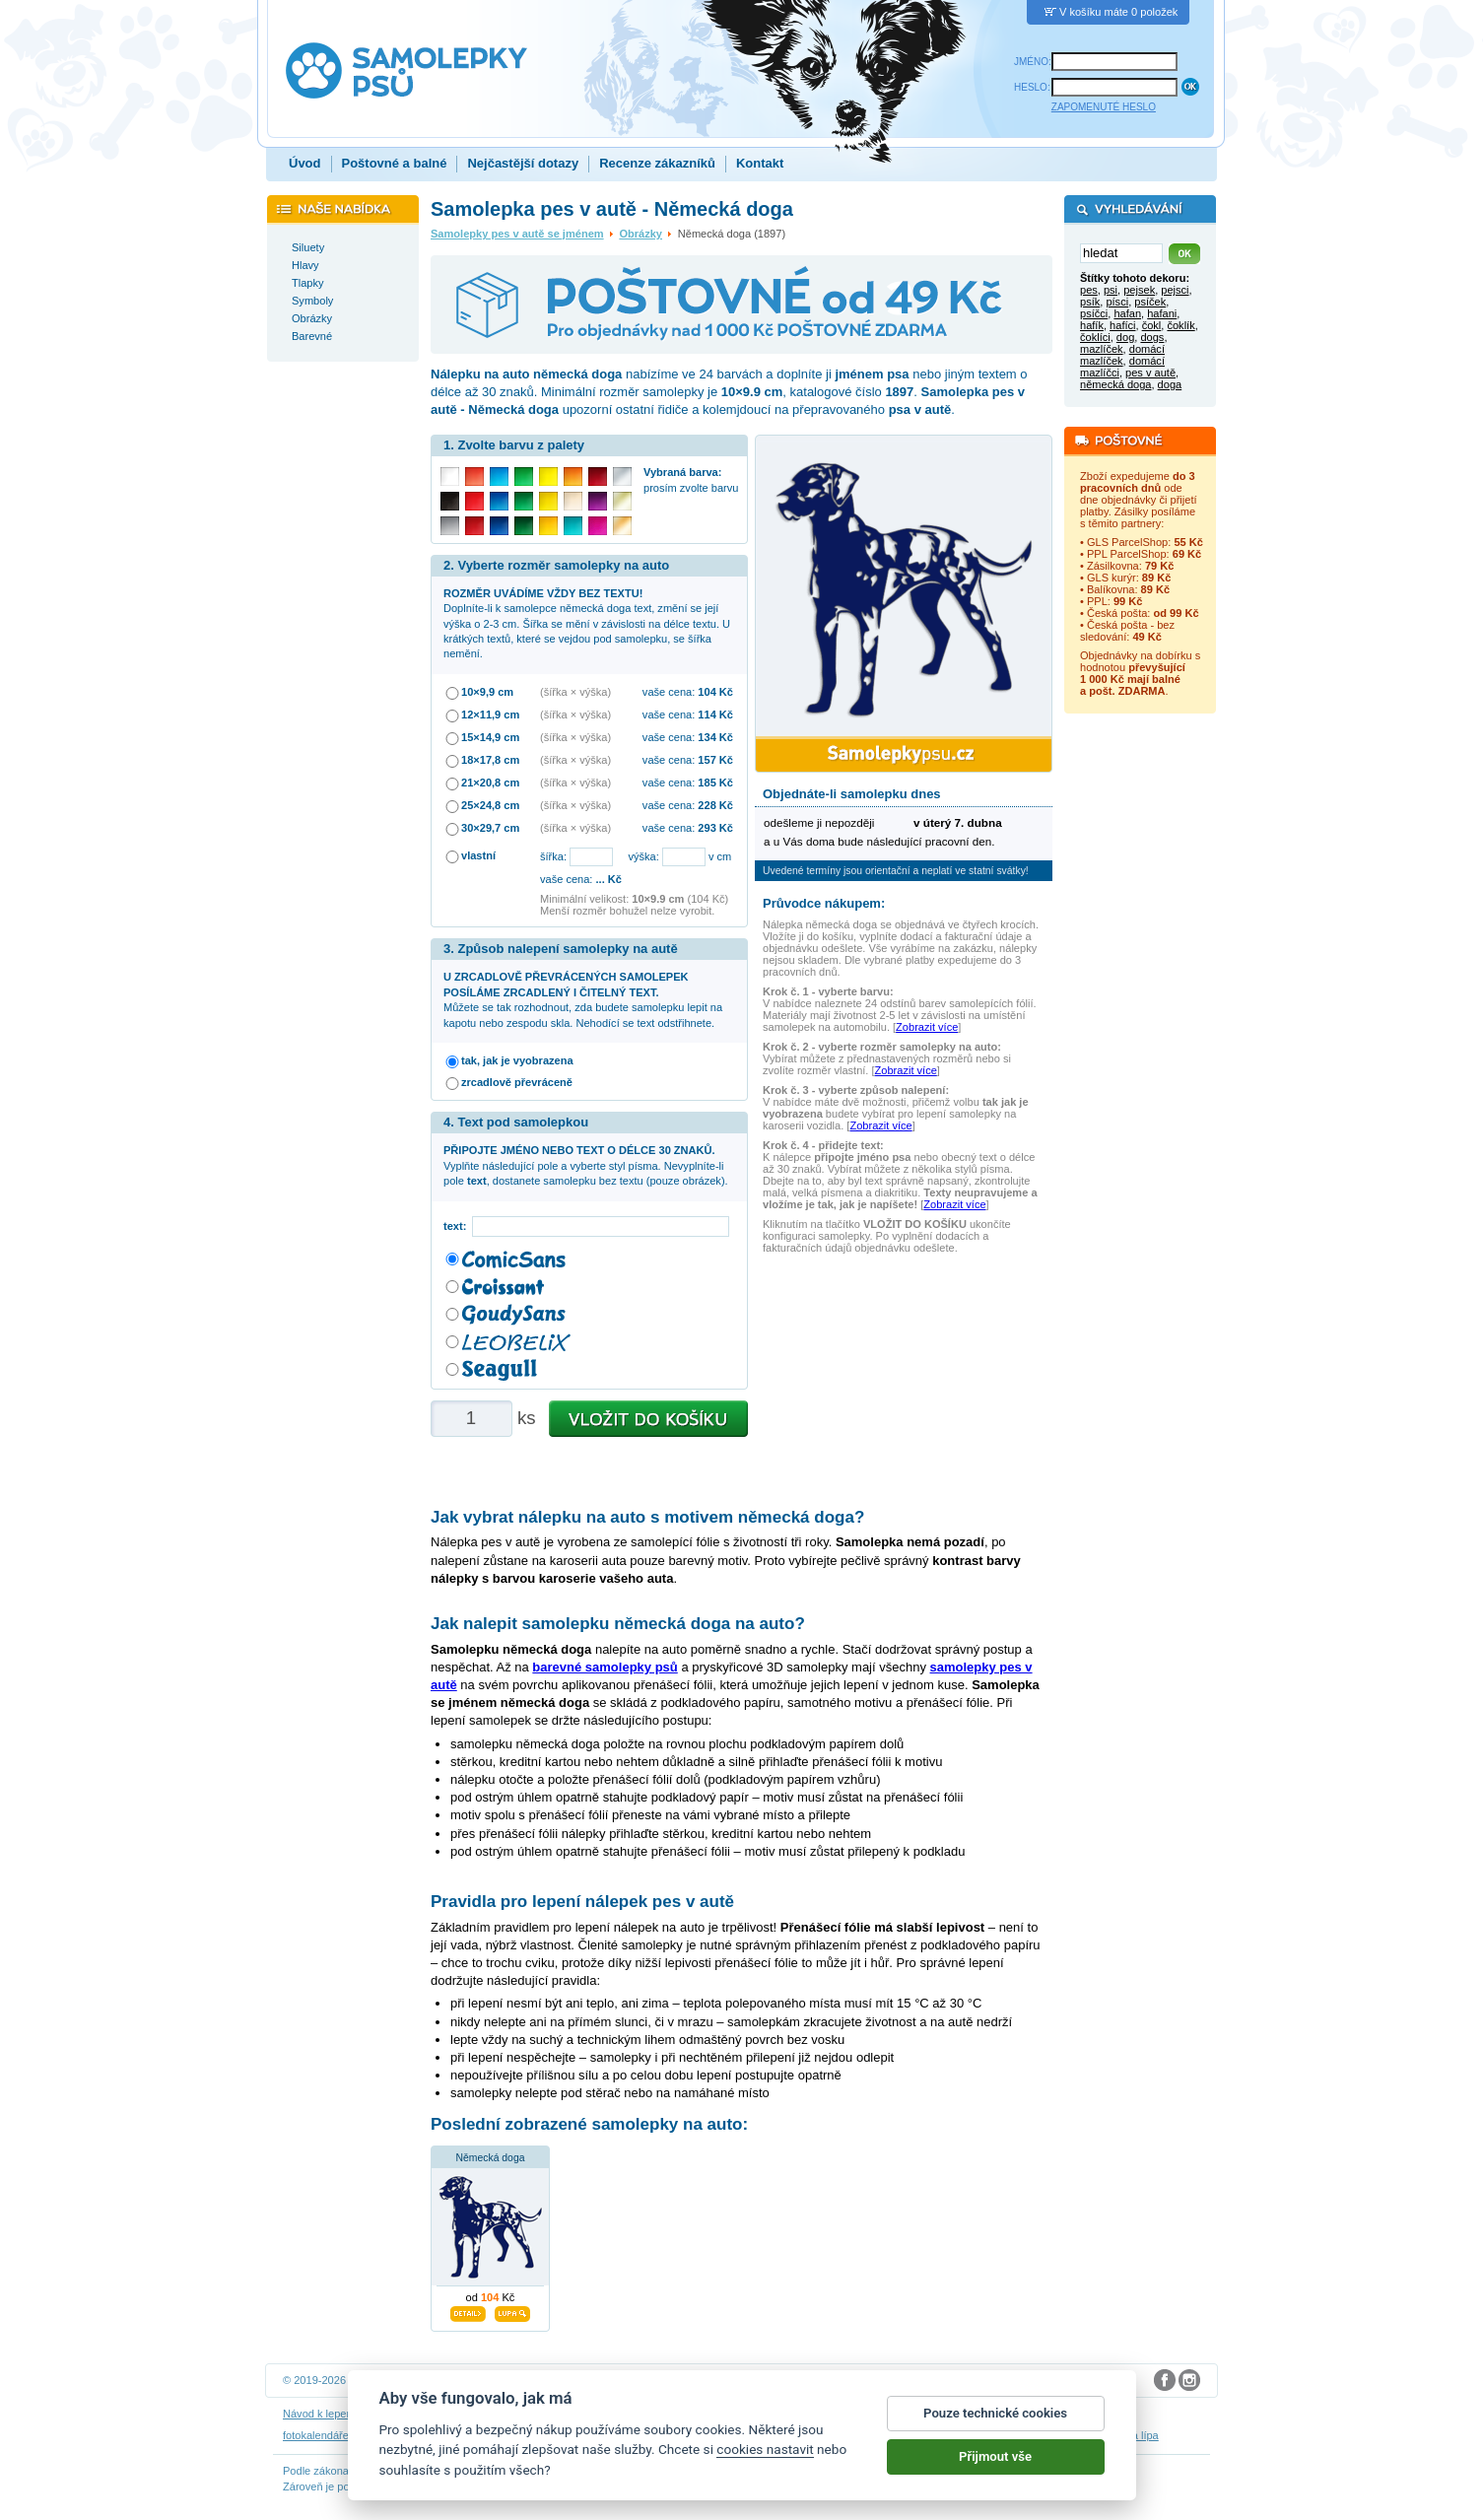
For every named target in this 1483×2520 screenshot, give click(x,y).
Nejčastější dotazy (522, 163)
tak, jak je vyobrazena (517, 1060)
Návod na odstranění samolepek (443, 2413)
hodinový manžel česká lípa (1092, 2435)
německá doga (1115, 384)
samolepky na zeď (586, 2435)
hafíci (1122, 325)
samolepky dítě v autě (792, 2435)
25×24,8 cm (490, 805)
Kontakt (759, 163)
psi (1110, 290)
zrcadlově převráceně (517, 1082)
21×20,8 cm (490, 782)
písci (1117, 301)
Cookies (783, 2413)
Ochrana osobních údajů (696, 2413)
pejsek (1139, 290)
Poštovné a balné (394, 163)
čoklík (1180, 325)
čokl (1152, 325)
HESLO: (1032, 87)
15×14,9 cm (490, 737)
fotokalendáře (316, 2435)
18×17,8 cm (490, 760)
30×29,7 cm (490, 828)
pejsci (1174, 290)
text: (457, 1226)
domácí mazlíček (1122, 355)
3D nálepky (385, 2435)
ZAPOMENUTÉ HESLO (1103, 107)
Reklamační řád (850, 2413)
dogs (1152, 337)
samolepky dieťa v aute (477, 2435)
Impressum (924, 2413)
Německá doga (490, 2157)
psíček (1150, 301)
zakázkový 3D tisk (972, 2435)
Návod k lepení (319, 2413)
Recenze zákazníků (657, 163)
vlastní (478, 855)
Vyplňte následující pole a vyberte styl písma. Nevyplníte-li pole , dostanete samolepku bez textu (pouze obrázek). (585, 1165)
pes (1089, 290)
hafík (1092, 325)
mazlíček (1101, 349)
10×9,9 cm (487, 692)
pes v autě (1150, 372)
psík (1090, 301)
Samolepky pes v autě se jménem (517, 233)
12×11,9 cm (490, 714)
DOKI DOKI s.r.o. (529, 2380)
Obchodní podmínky (579, 2413)
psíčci (1094, 313)
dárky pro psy (886, 2435)
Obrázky (640, 233)
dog (1125, 337)
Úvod (305, 163)
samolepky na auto (685, 2435)
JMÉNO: (1032, 61)
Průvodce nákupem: (824, 903)
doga (1170, 384)
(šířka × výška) (575, 692)
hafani (1162, 313)
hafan (1127, 313)
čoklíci (1095, 337)
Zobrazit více (927, 1027)
